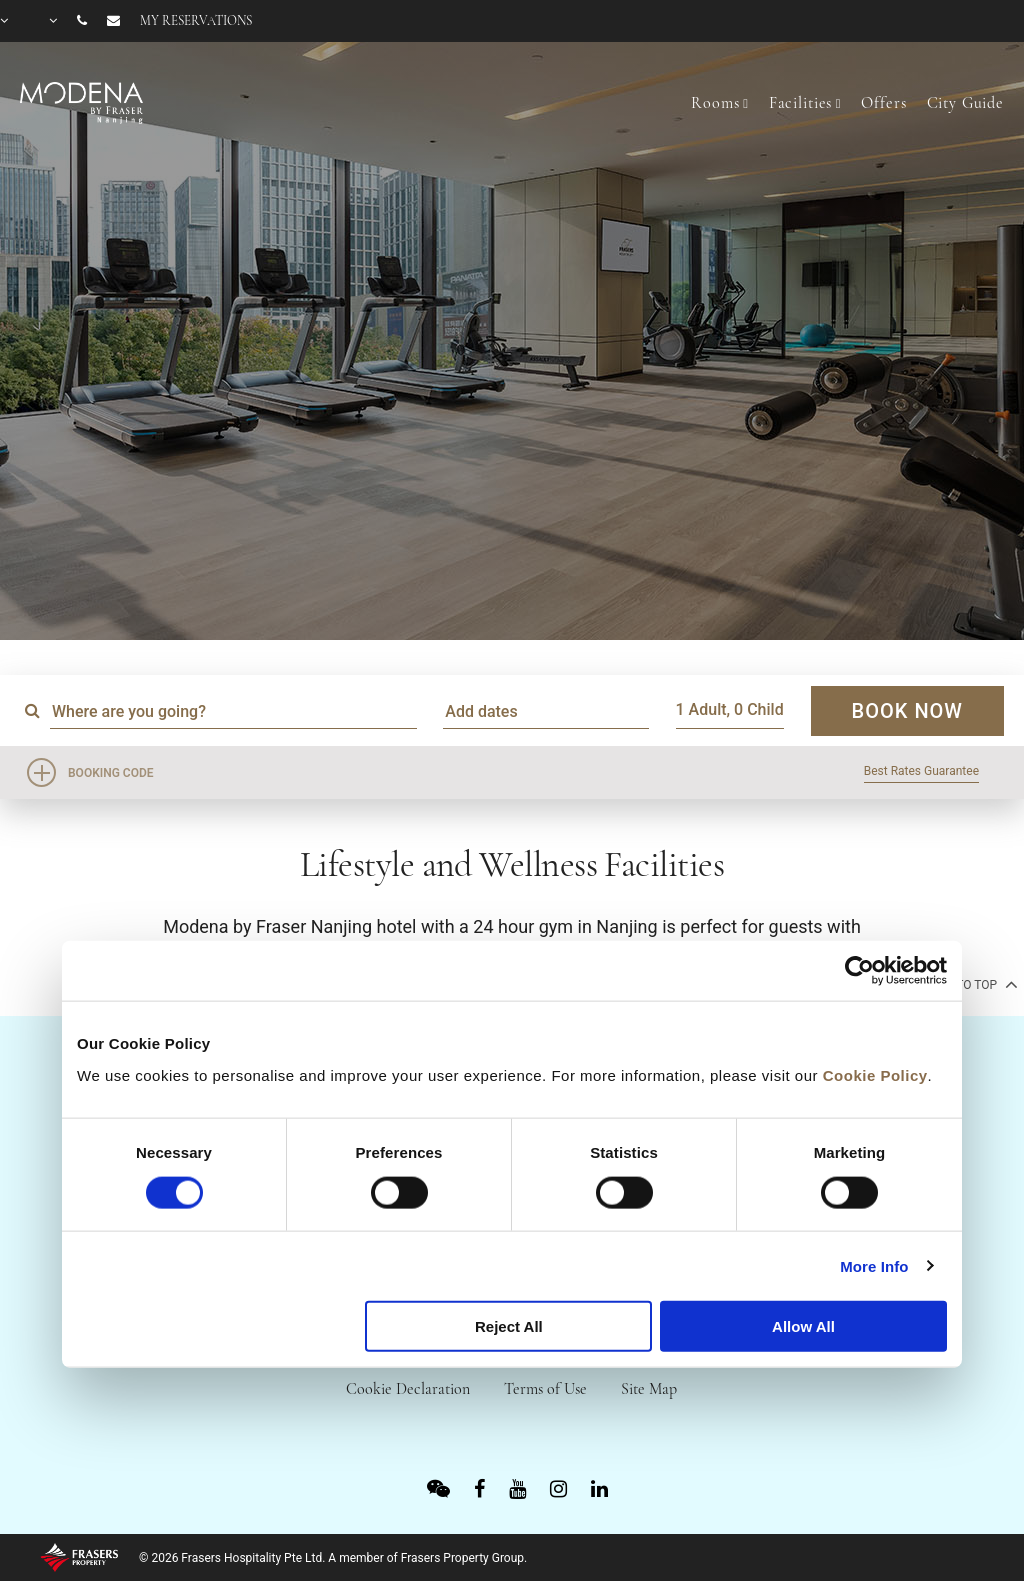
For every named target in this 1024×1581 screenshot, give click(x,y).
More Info (874, 1265)
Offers (883, 103)
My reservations (196, 21)
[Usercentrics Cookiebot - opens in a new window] (859, 971)
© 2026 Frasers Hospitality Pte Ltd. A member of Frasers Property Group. (333, 1558)
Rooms (715, 103)
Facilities (801, 103)
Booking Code (111, 773)
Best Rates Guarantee (921, 771)
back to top (968, 984)
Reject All (509, 1326)
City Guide (966, 103)
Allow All (803, 1326)
